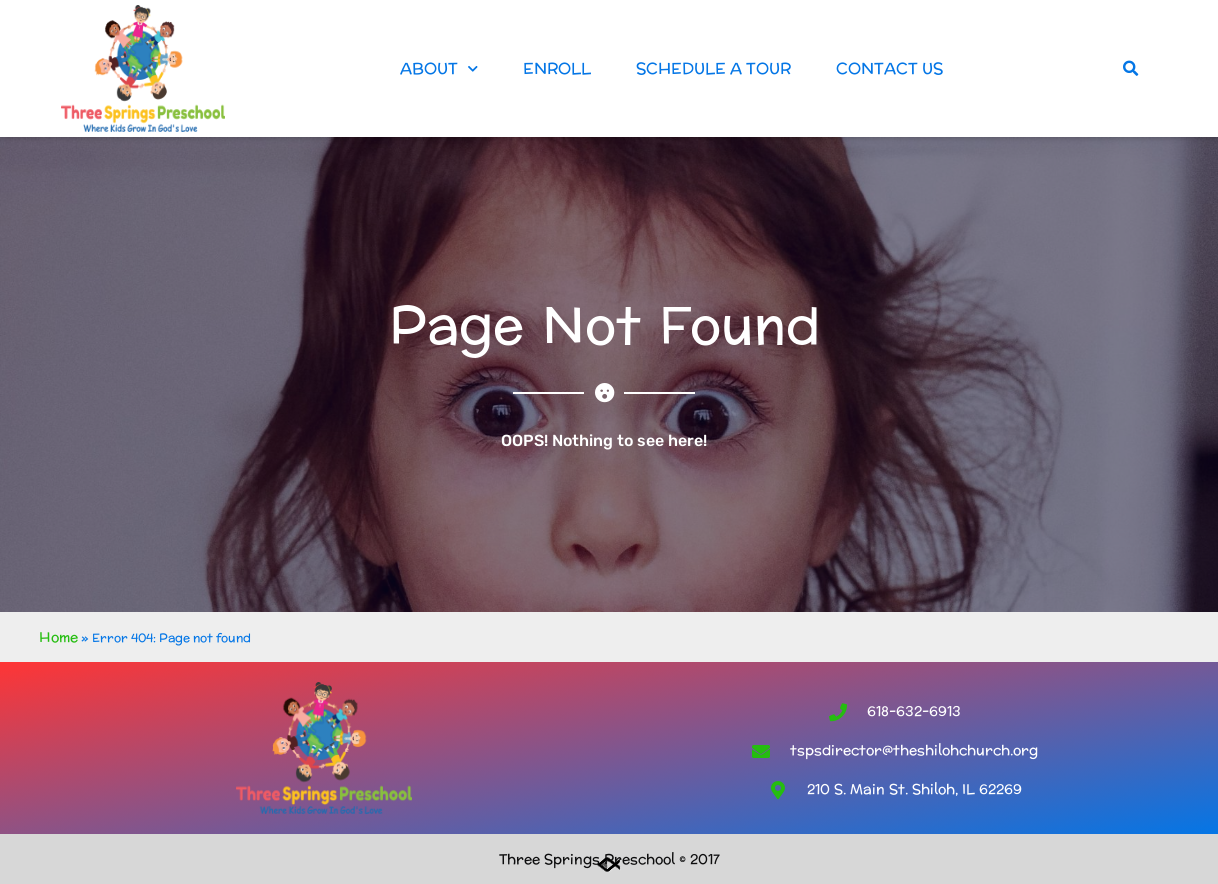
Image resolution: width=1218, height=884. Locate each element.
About (439, 68)
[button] (1131, 69)
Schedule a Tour (713, 68)
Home (58, 637)
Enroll (557, 68)
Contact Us (889, 68)
